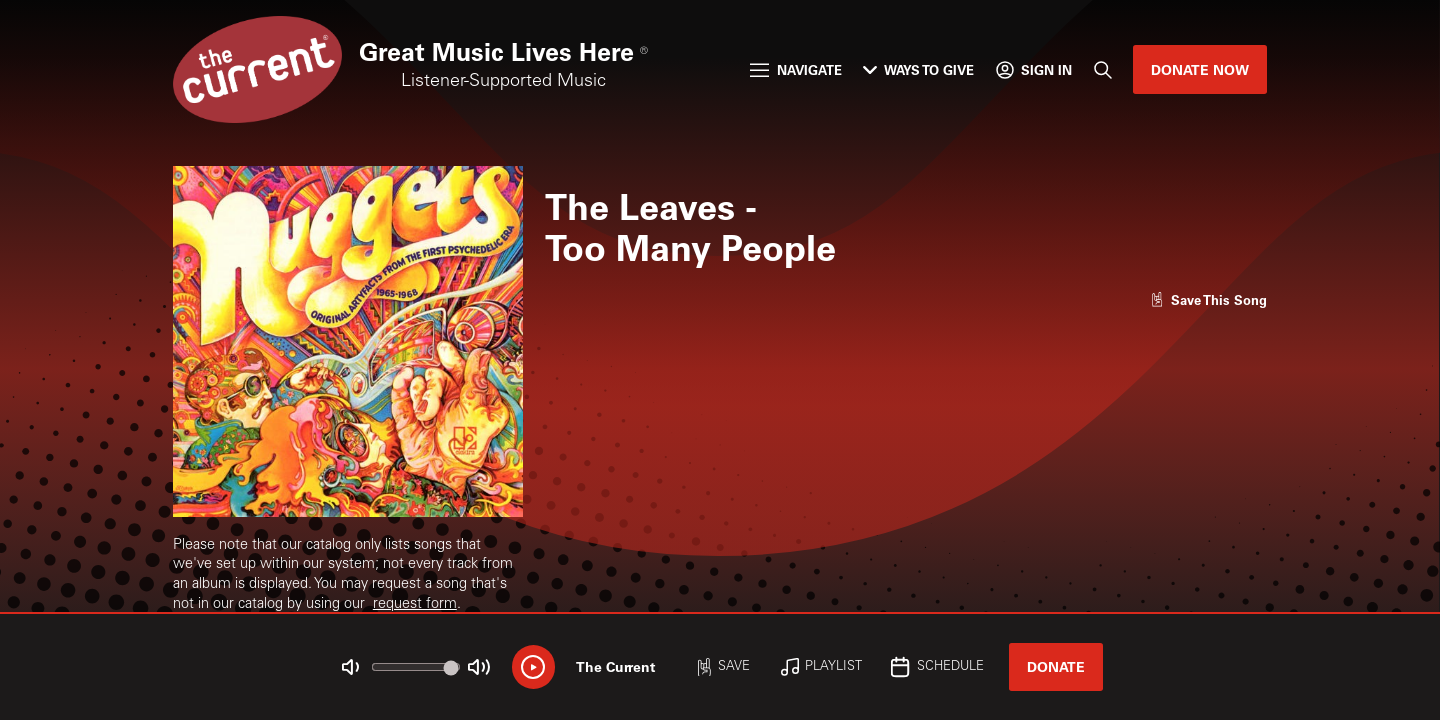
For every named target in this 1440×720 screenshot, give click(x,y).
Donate (1056, 666)
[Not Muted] (350, 667)
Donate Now (1200, 69)
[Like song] (1209, 299)
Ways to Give (918, 69)
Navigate (795, 69)
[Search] (1102, 69)
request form (415, 605)
